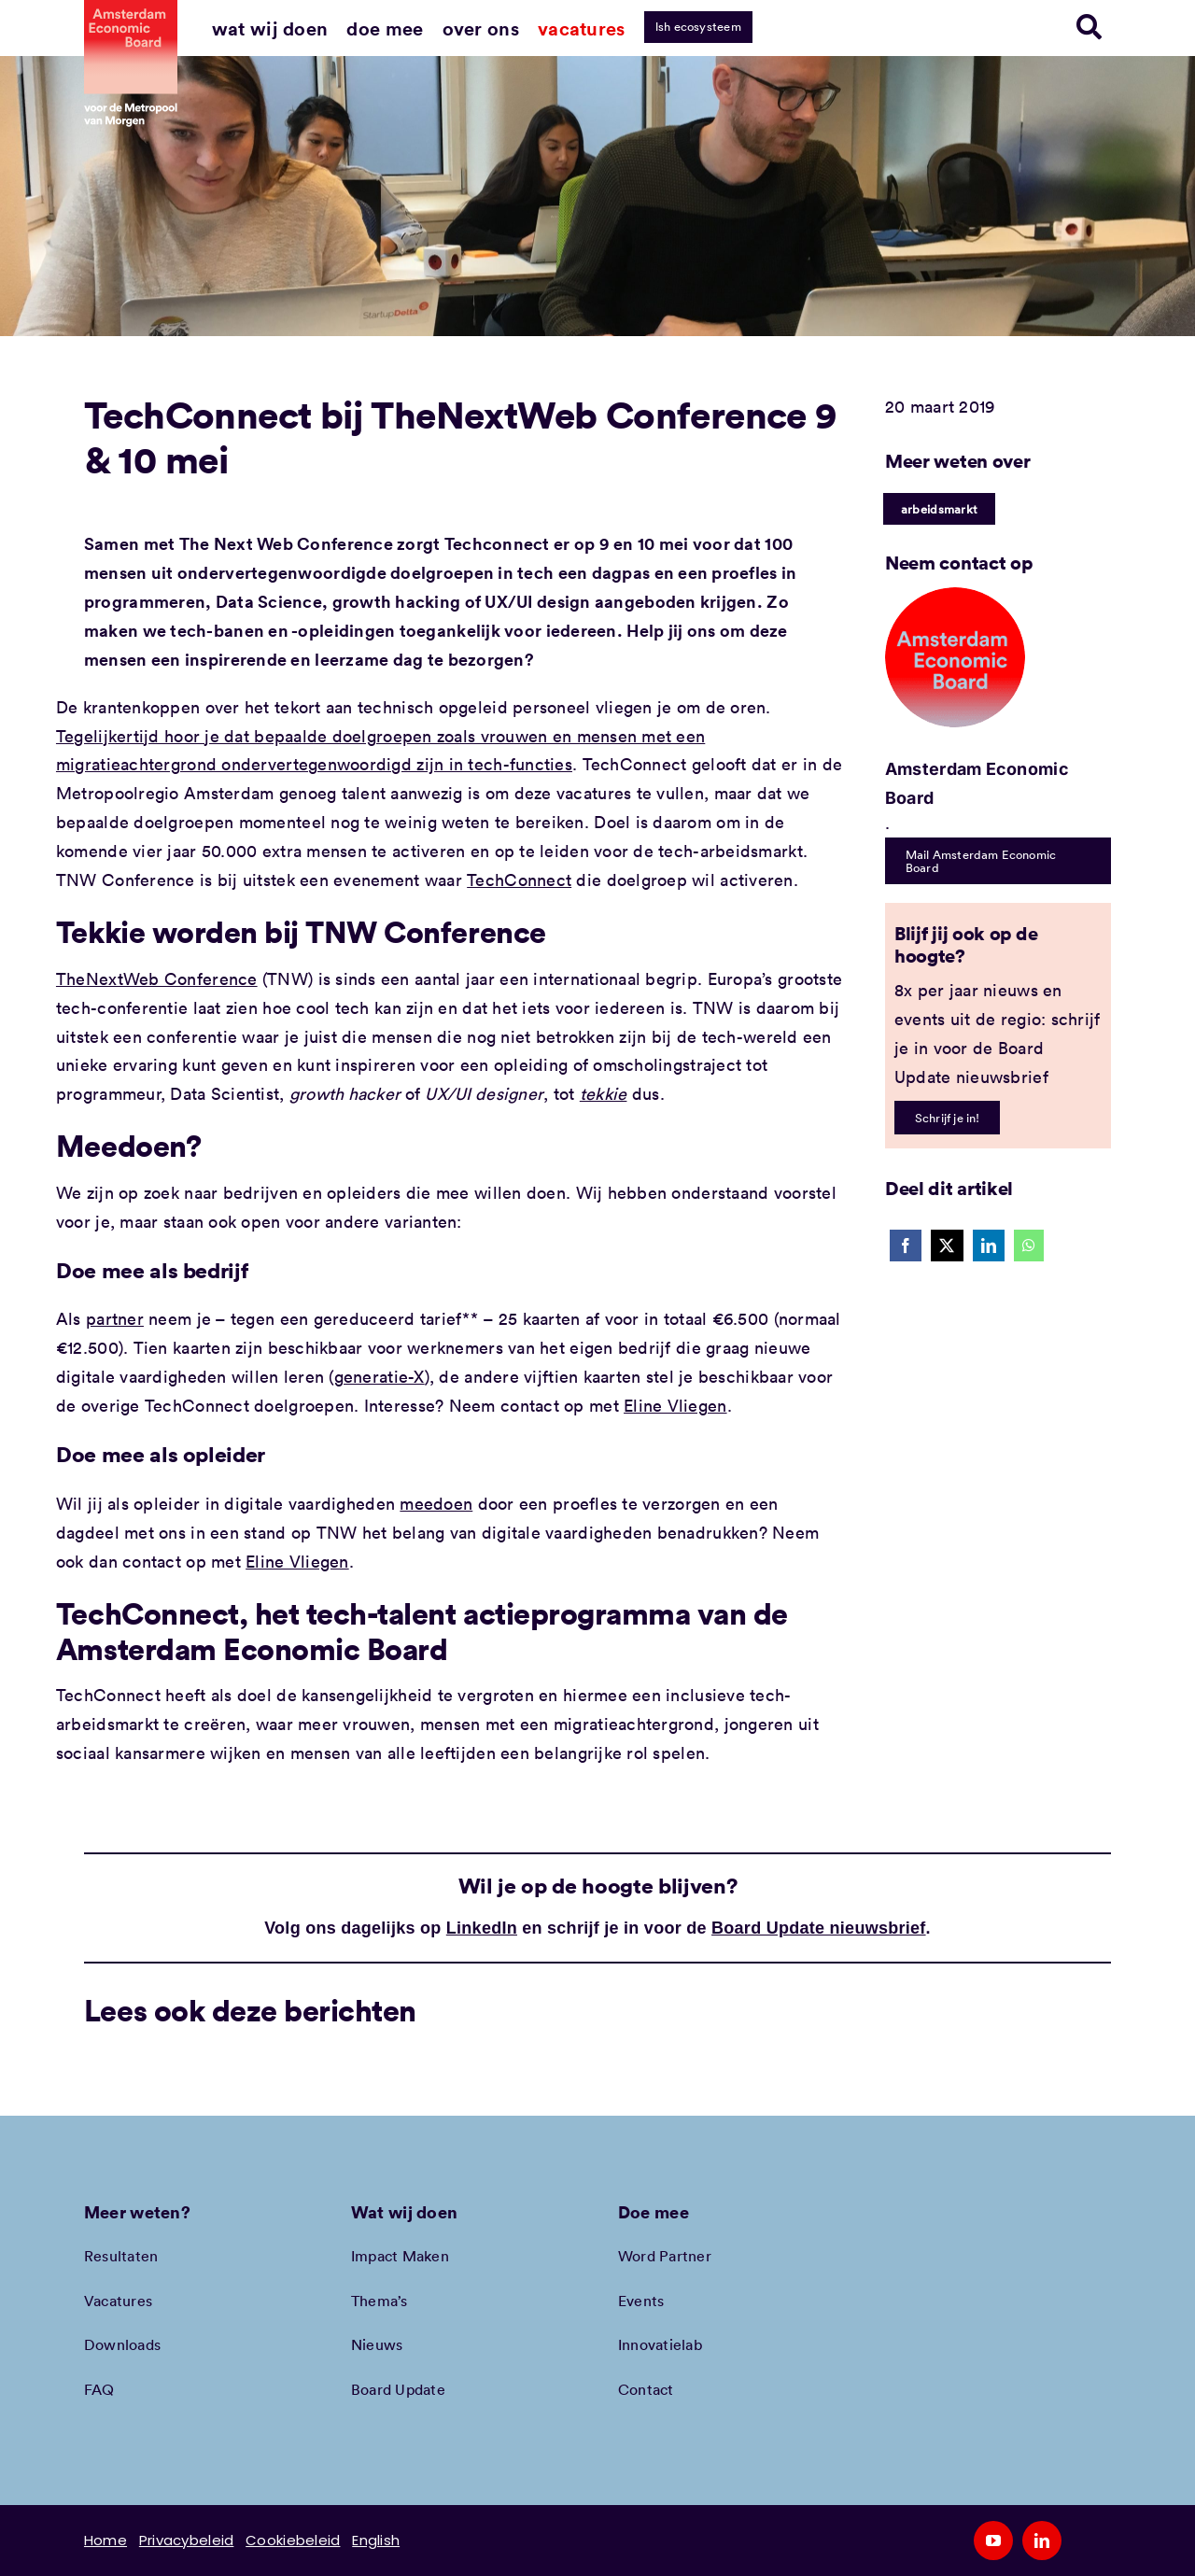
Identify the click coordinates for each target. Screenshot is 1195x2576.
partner (115, 1318)
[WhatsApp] (1028, 1245)
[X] (946, 1245)
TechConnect (519, 879)
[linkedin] (1041, 2540)
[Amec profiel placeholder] (955, 595)
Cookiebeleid (293, 2540)
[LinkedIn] (988, 1245)
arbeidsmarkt (939, 508)
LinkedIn (481, 1928)
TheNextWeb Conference (157, 978)
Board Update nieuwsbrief (818, 1928)
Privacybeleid (186, 2540)
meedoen (436, 1503)
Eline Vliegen (675, 1405)
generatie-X (379, 1376)
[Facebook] (905, 1245)
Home (105, 2540)
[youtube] (993, 2540)
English (376, 2540)
